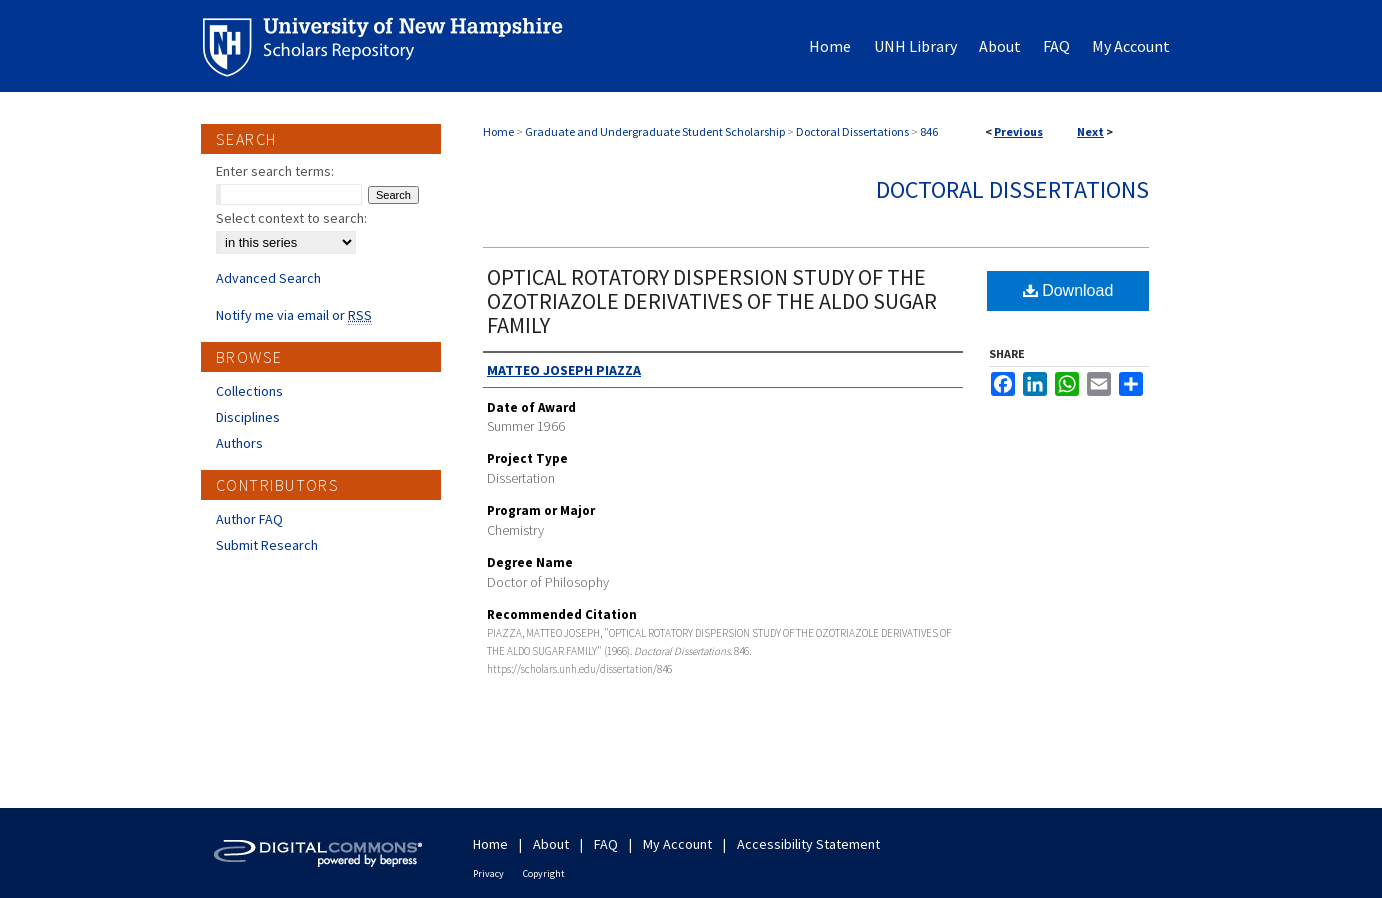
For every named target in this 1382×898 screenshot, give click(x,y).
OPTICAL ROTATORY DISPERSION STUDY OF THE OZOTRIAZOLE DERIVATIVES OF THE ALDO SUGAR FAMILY (712, 301)
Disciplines (248, 417)
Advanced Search (268, 278)
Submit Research (267, 545)
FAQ (606, 844)
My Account (677, 844)
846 (929, 131)
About (551, 844)
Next (1090, 131)
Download (1068, 290)
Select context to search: (291, 218)
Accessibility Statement (808, 844)
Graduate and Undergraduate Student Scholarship (655, 131)
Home (498, 131)
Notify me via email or (294, 315)
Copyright (544, 873)
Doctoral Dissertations (852, 131)
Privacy (488, 873)
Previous (1018, 131)
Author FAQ (249, 519)
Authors (239, 443)
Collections (249, 391)
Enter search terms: (275, 171)
